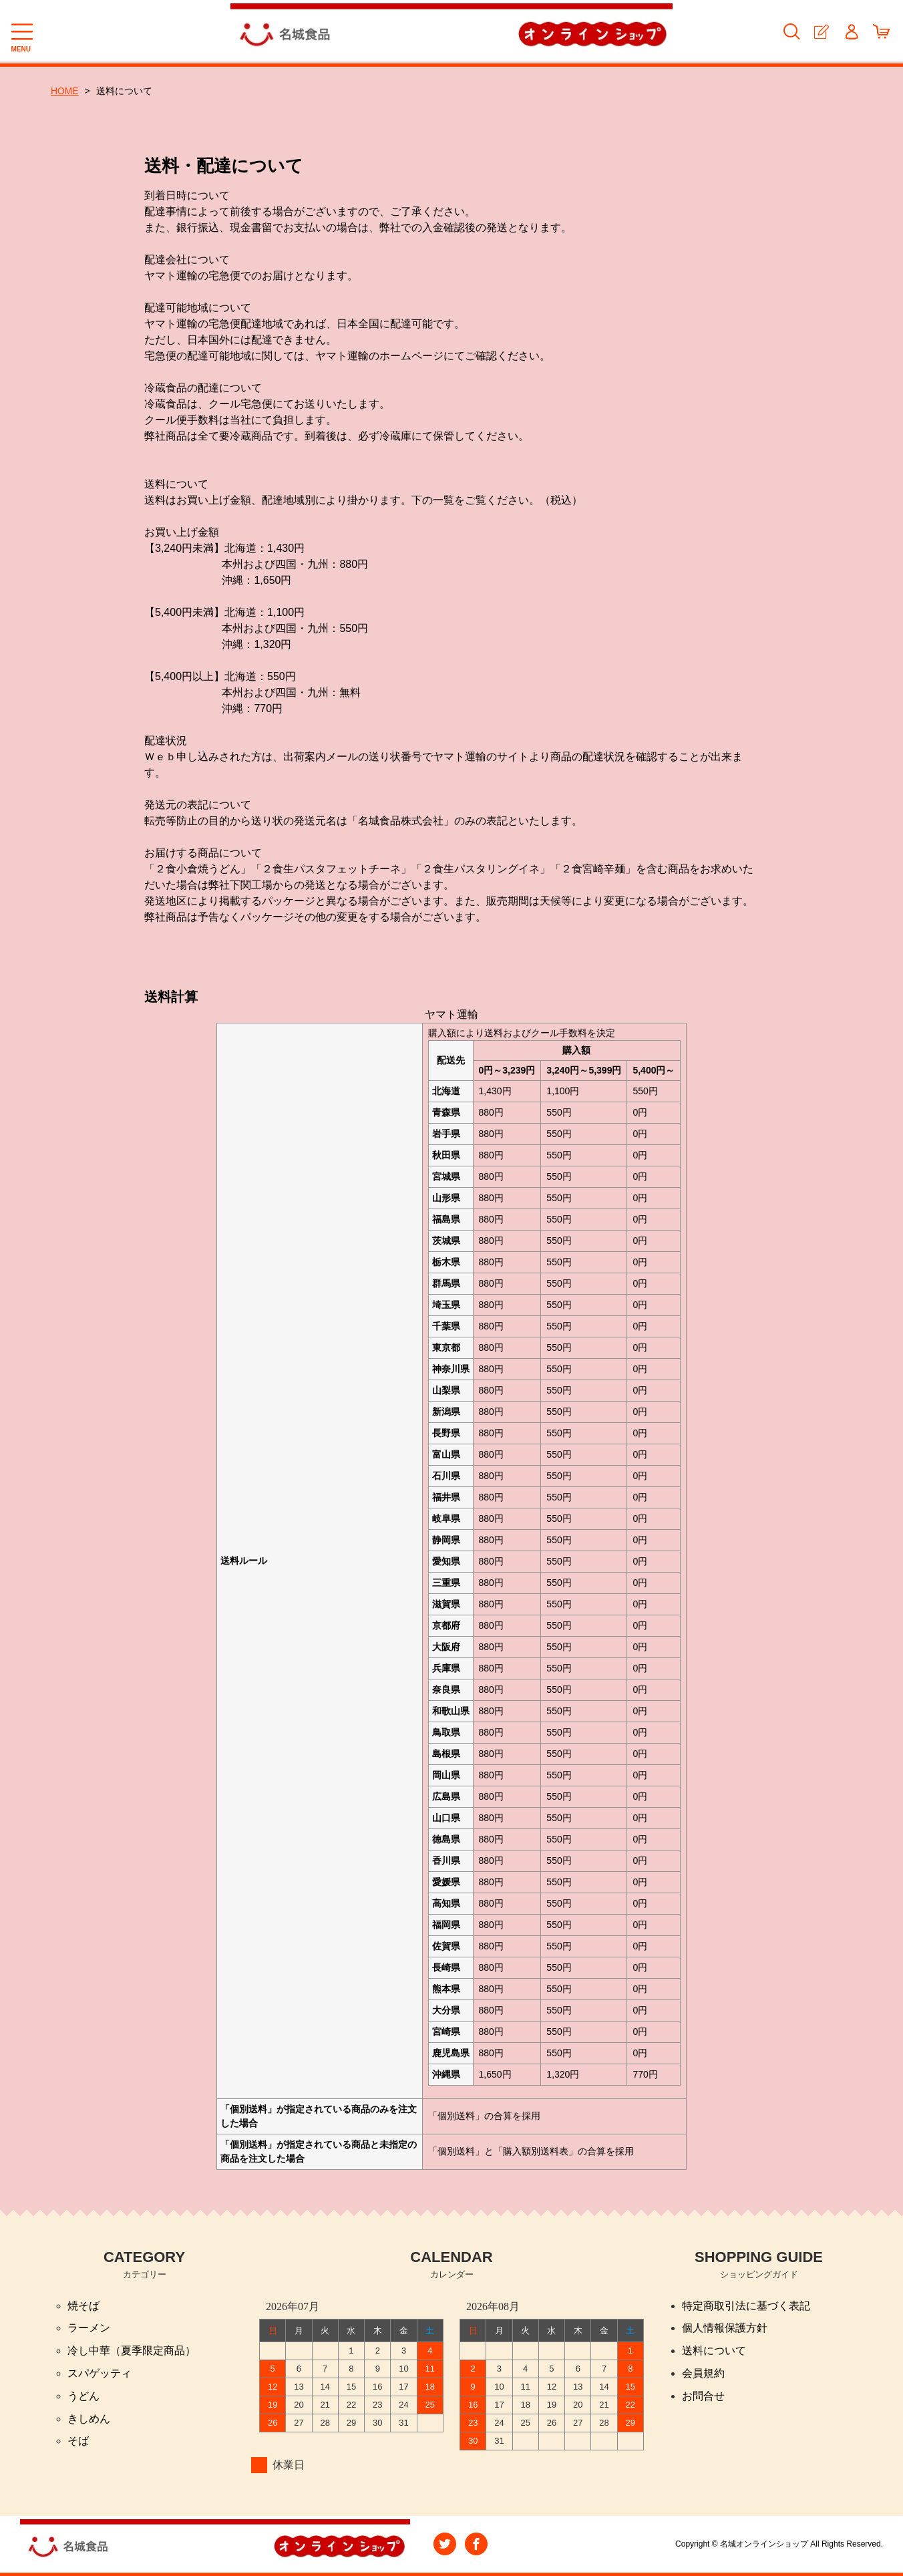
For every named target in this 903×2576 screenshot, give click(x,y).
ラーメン (88, 2328)
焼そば (83, 2305)
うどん (83, 2396)
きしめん (88, 2419)
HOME (65, 91)
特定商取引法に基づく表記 (746, 2305)
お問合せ (703, 2396)
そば (78, 2442)
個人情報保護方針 (724, 2328)
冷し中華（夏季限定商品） (131, 2351)
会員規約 (703, 2374)
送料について (714, 2351)
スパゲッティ (99, 2374)
